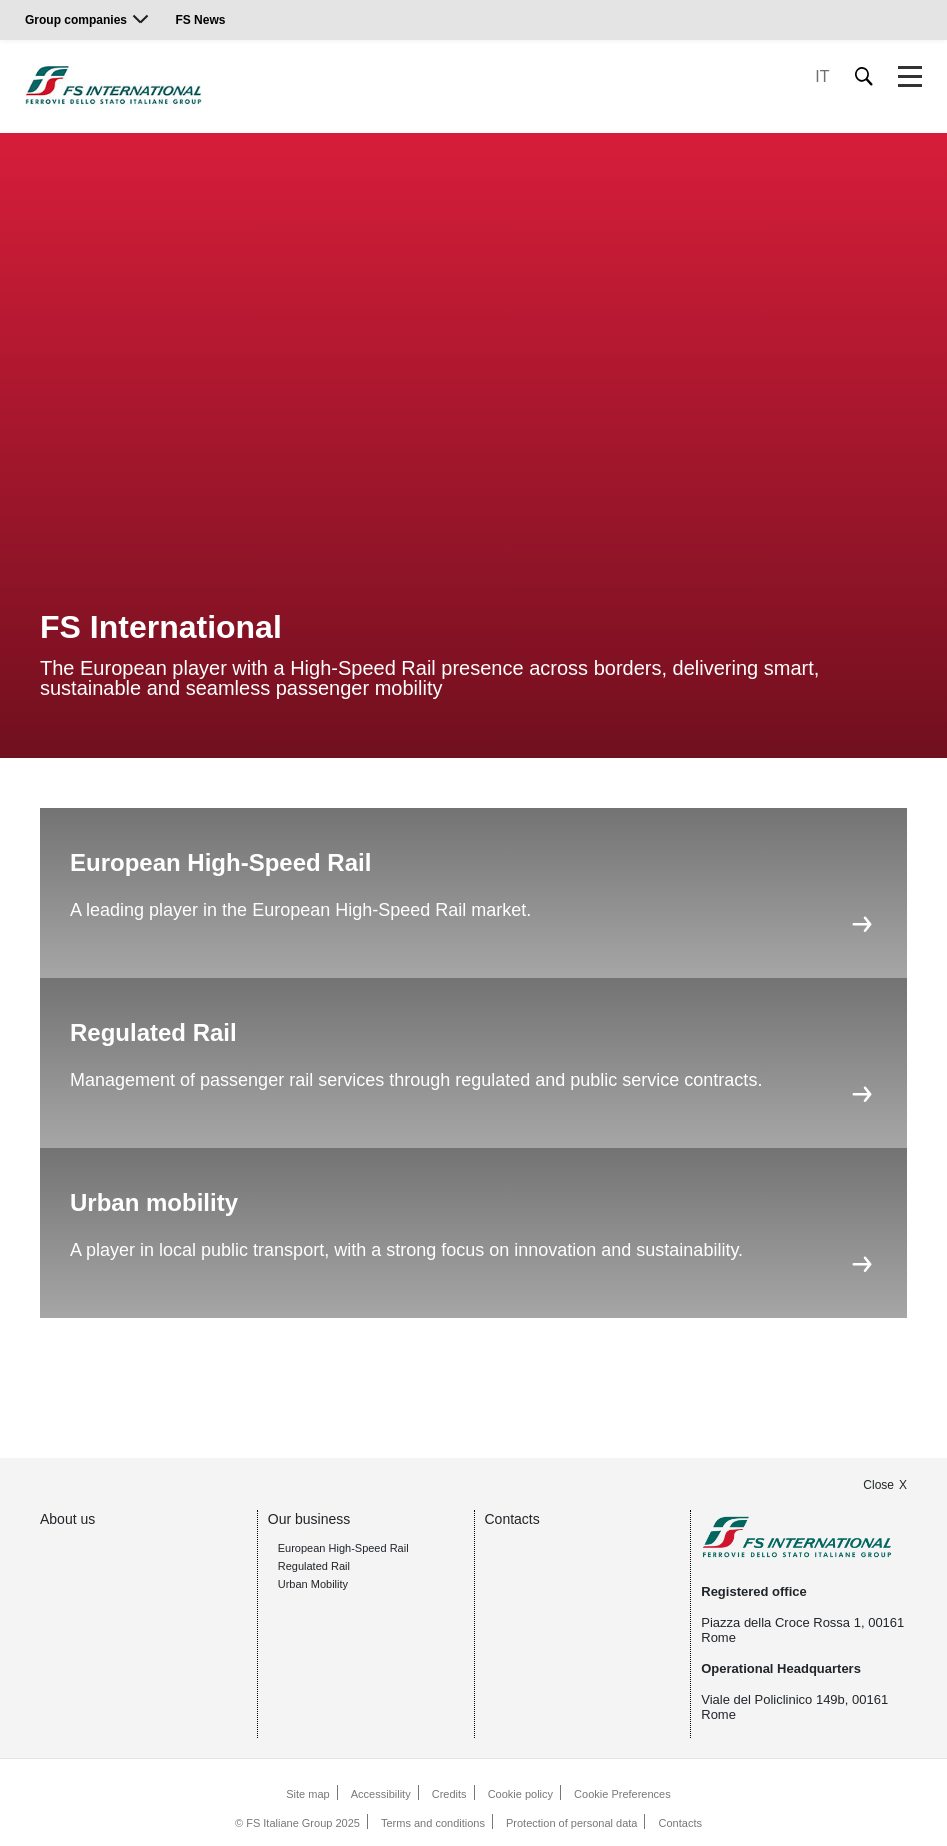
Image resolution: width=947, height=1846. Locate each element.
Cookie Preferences (622, 1794)
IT (822, 76)
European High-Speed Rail (343, 1548)
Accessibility (381, 1794)
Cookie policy (520, 1794)
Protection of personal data (571, 1823)
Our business (309, 1519)
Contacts (512, 1519)
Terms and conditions (433, 1823)
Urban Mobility (313, 1584)
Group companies (76, 20)
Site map (307, 1794)
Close (878, 1485)
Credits (449, 1794)
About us (67, 1519)
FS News (200, 20)
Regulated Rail (314, 1566)
